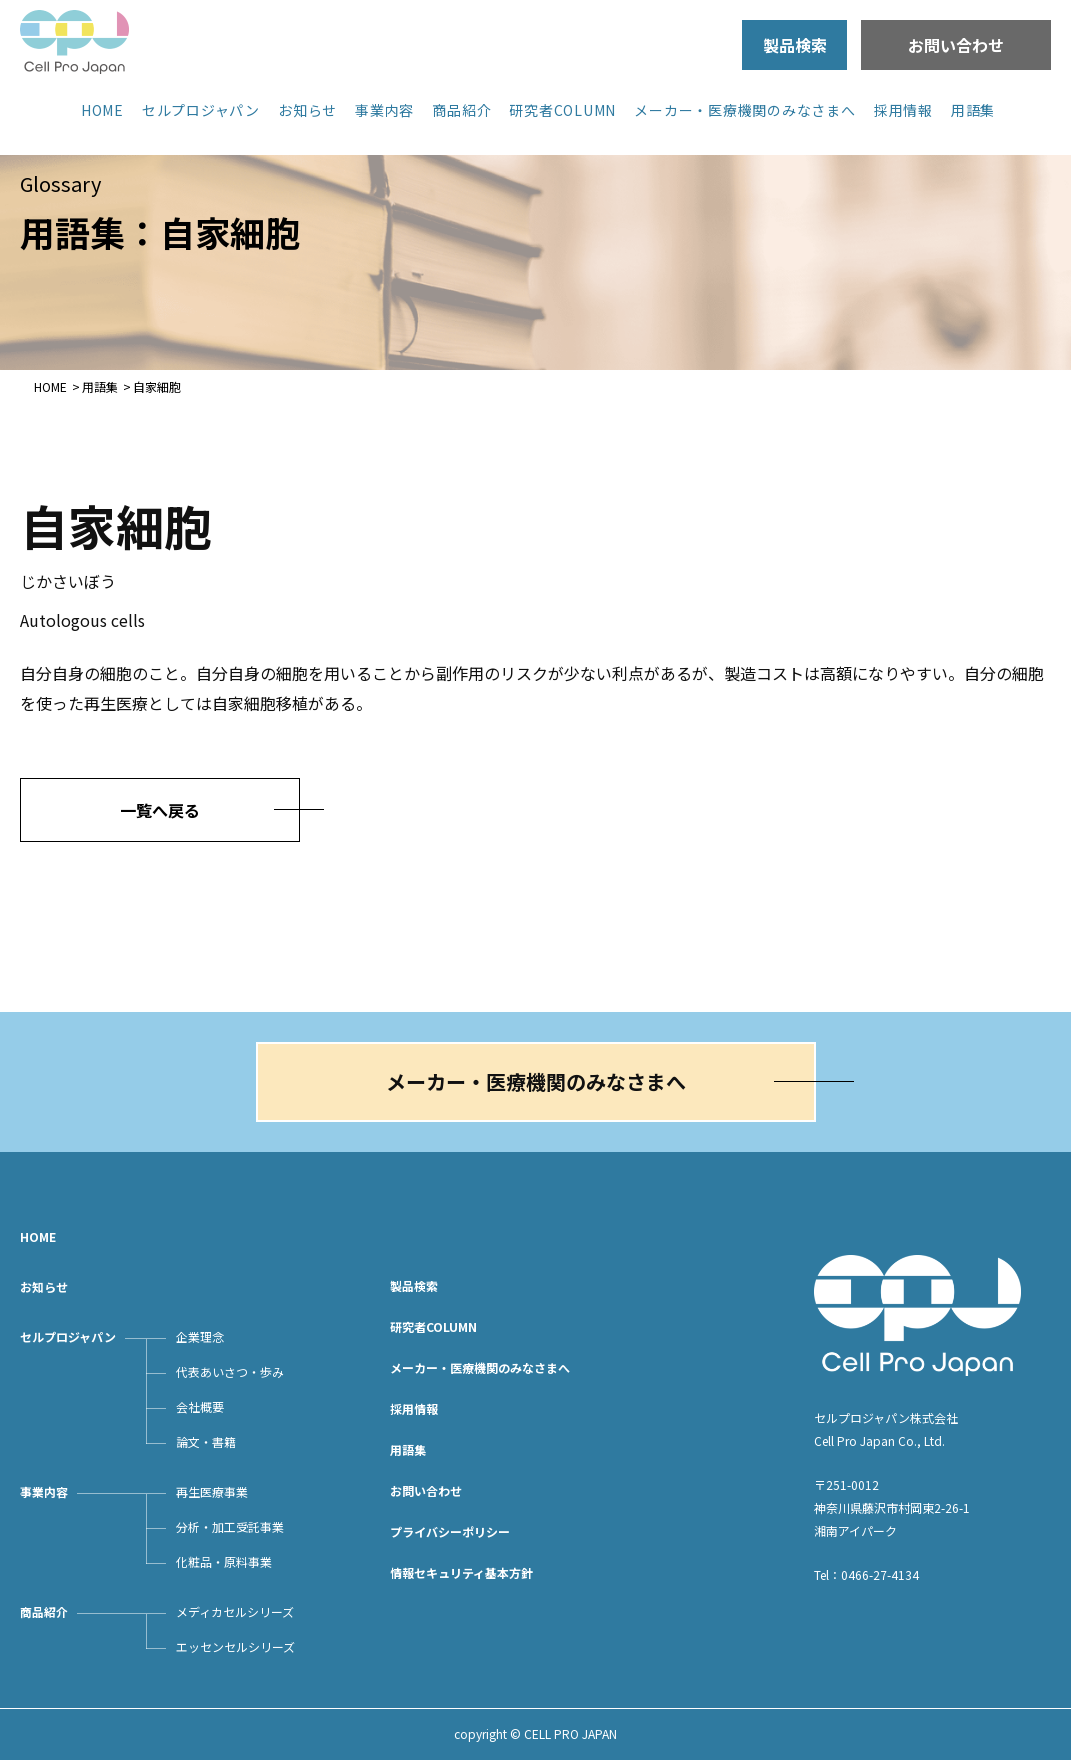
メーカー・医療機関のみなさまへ (745, 110)
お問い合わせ (956, 45)
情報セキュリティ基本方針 (461, 1572)
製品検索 (795, 45)
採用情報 (903, 110)
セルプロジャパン (201, 110)
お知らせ (307, 110)
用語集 (973, 110)
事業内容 (384, 110)
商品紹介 (461, 110)
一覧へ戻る (160, 810)
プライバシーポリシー (450, 1531)
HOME (102, 110)
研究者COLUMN (562, 110)
